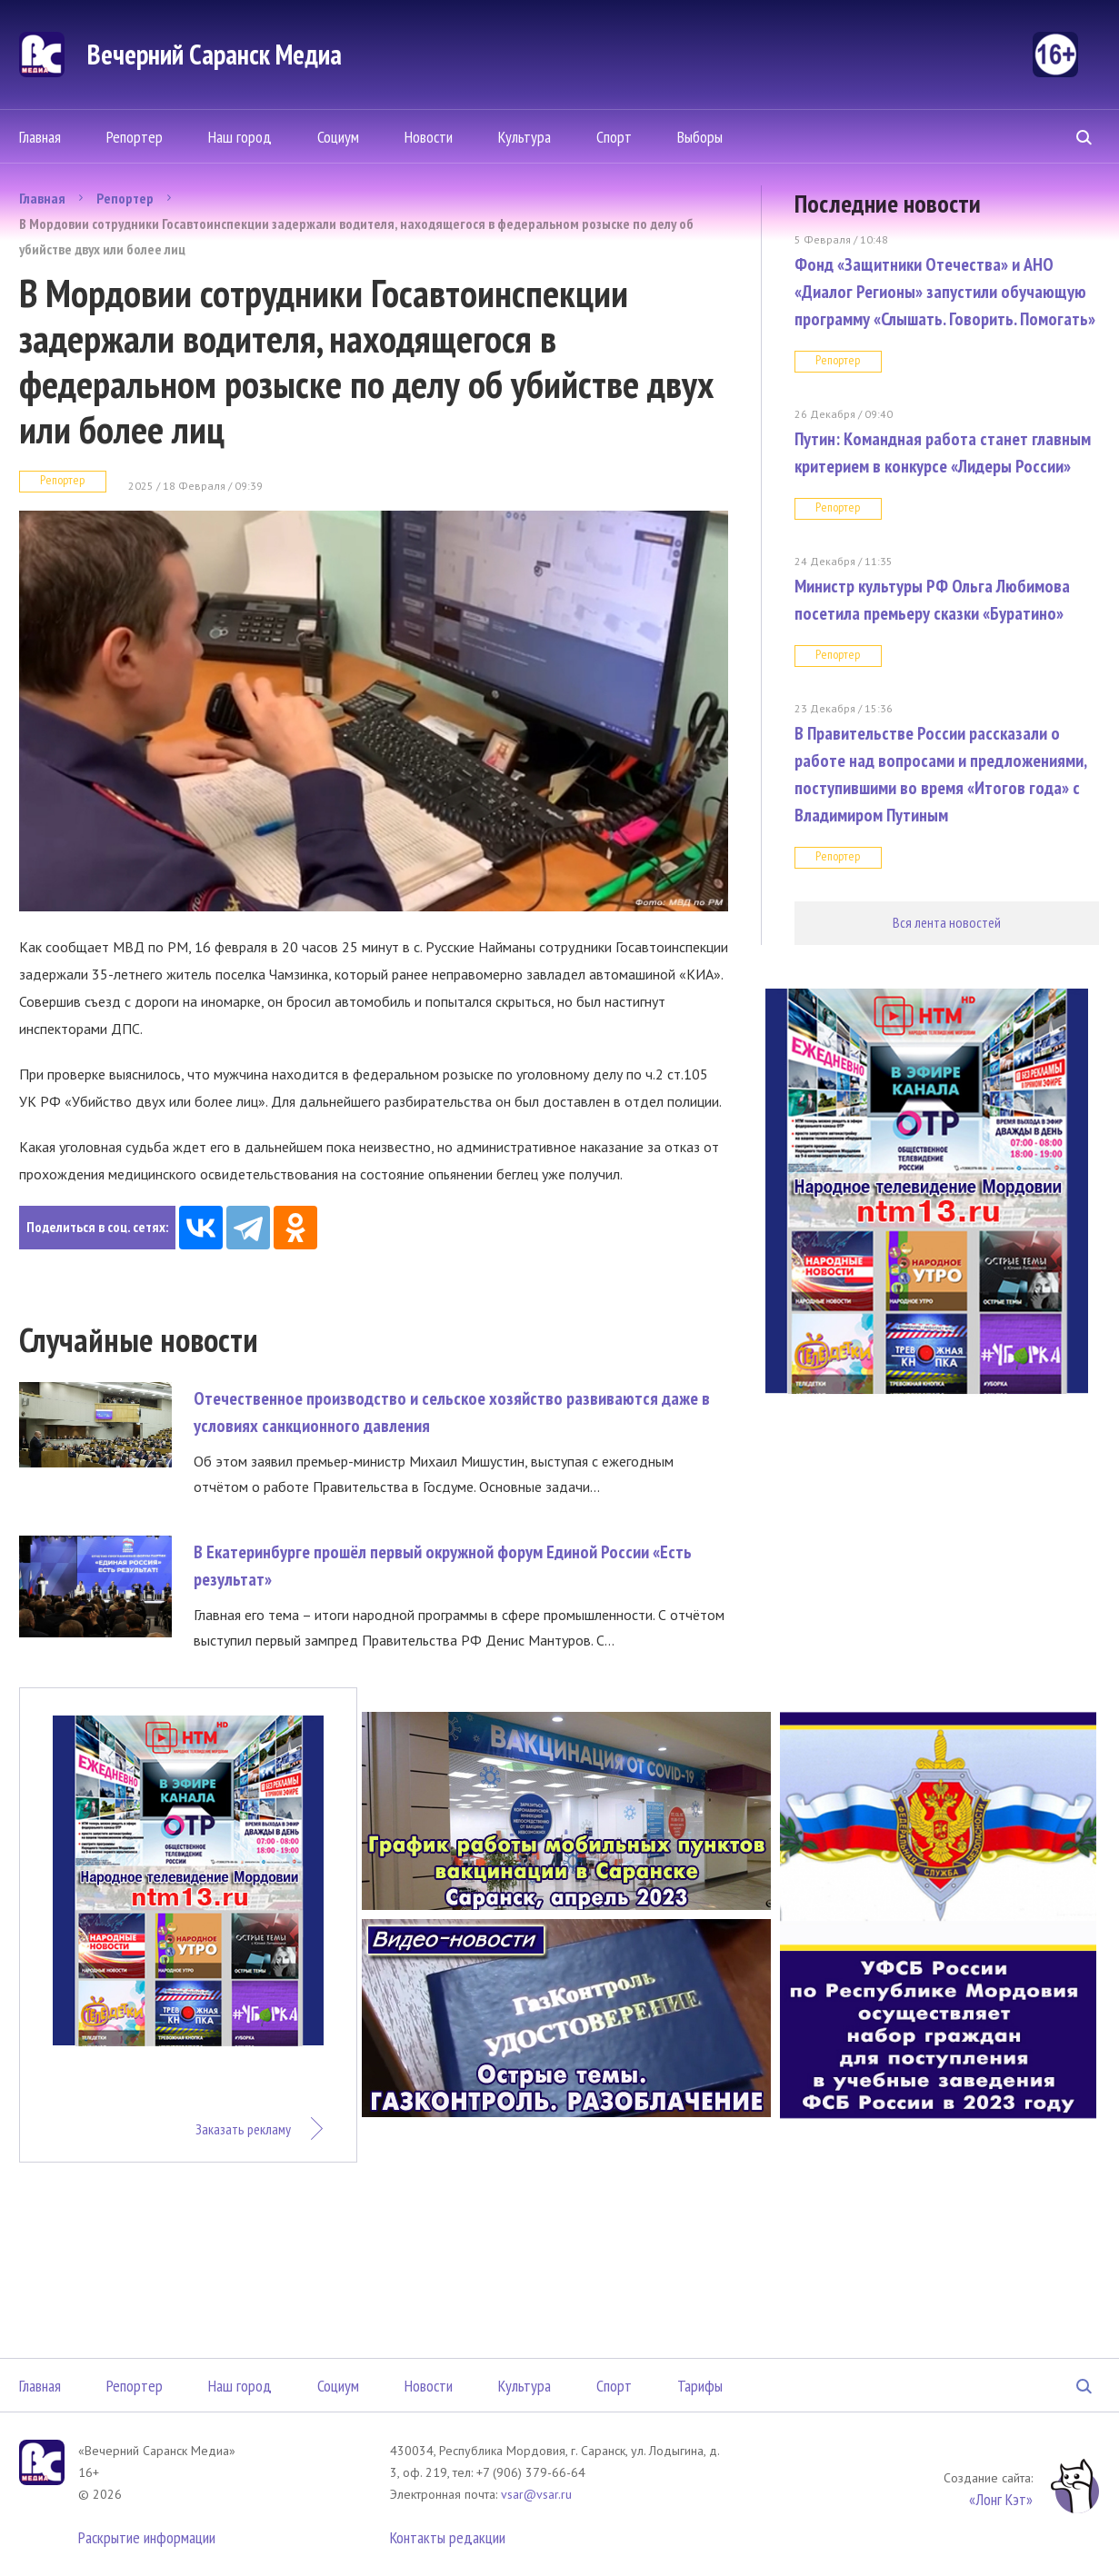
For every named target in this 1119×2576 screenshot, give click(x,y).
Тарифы (700, 2385)
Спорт (614, 136)
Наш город (240, 136)
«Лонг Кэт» (1001, 2499)
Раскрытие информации (146, 2537)
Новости (429, 136)
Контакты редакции (447, 2537)
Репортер (134, 136)
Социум (338, 136)
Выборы (700, 136)
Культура (524, 136)
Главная (40, 136)
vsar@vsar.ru (536, 2494)
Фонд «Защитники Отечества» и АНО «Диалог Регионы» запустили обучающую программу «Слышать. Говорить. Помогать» (944, 292)
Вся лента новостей (947, 922)
